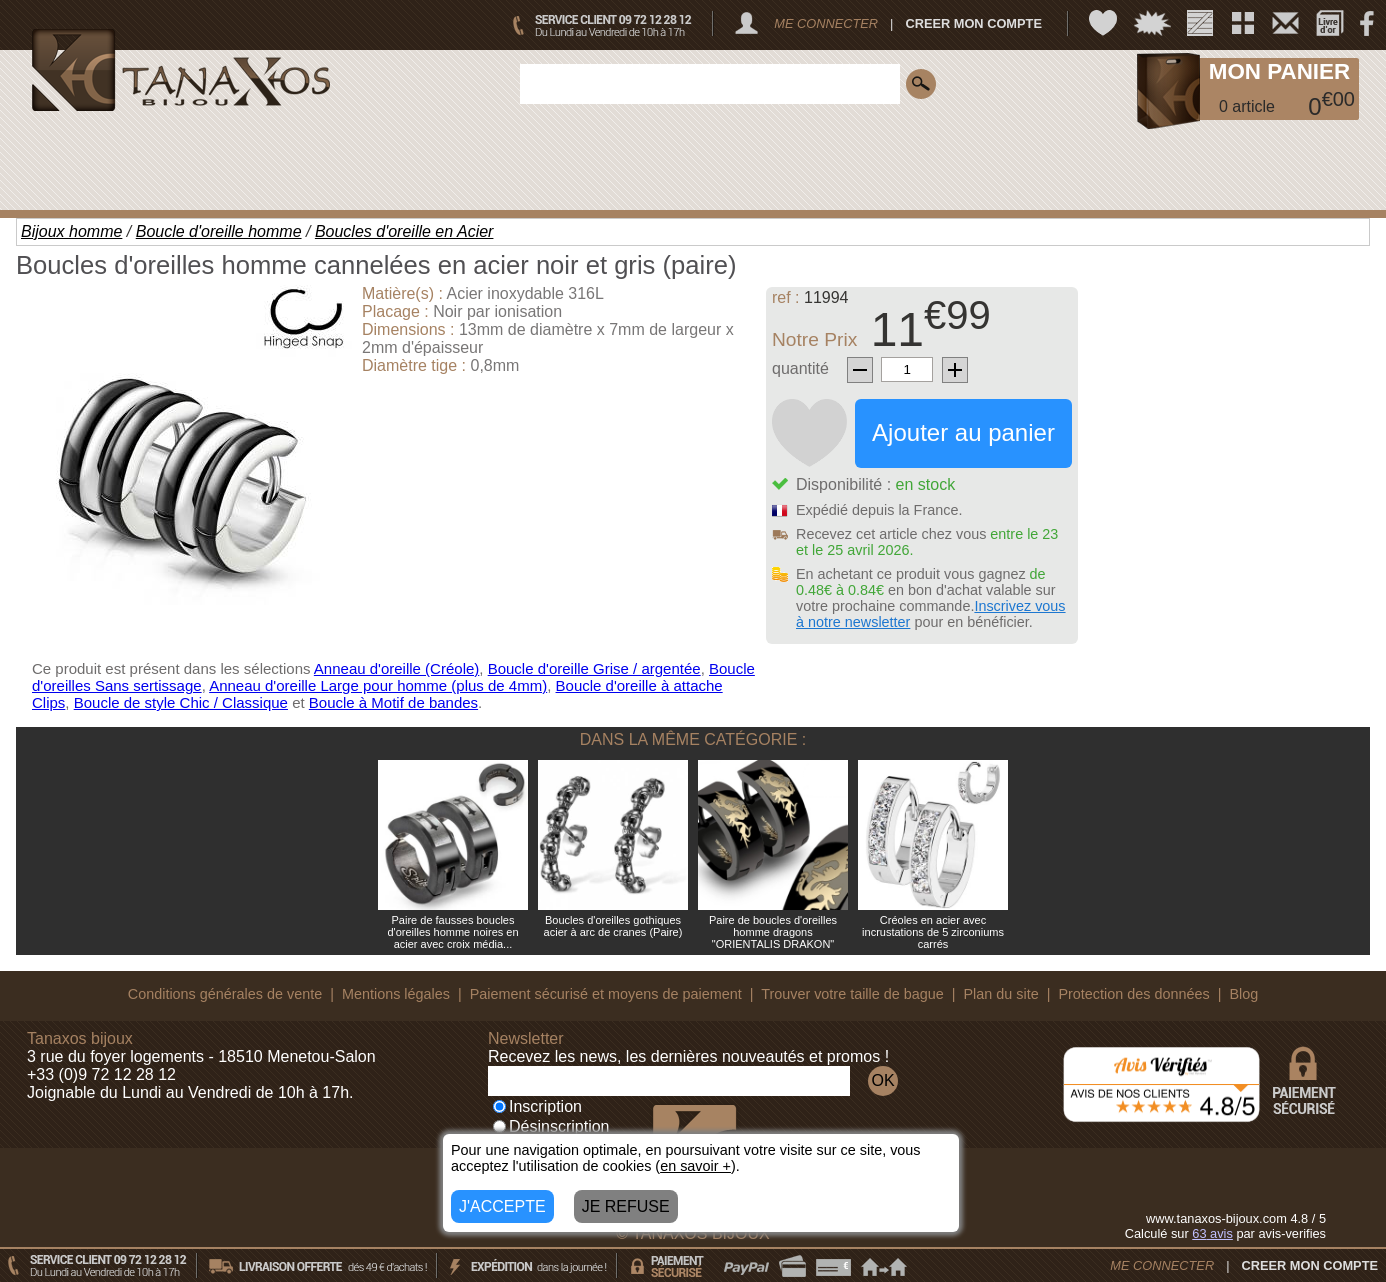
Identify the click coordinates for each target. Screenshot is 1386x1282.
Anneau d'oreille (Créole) (396, 668)
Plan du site (1001, 994)
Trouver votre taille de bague (852, 994)
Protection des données (1133, 994)
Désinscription (551, 1126)
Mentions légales (396, 994)
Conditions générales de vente (225, 994)
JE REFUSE (626, 1206)
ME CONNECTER (826, 23)
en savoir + (695, 1166)
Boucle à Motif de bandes (393, 702)
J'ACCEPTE (502, 1206)
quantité (800, 368)
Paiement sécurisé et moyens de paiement (606, 994)
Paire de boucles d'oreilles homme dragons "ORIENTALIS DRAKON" (773, 932)
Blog (1243, 994)
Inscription (537, 1106)
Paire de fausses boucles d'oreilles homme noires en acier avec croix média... (452, 932)
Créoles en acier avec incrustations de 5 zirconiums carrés (933, 932)
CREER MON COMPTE (973, 23)
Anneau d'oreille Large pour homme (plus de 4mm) (378, 685)
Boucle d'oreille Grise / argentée (594, 668)
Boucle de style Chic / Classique (181, 702)
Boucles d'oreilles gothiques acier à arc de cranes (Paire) (613, 926)
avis (1212, 1233)
